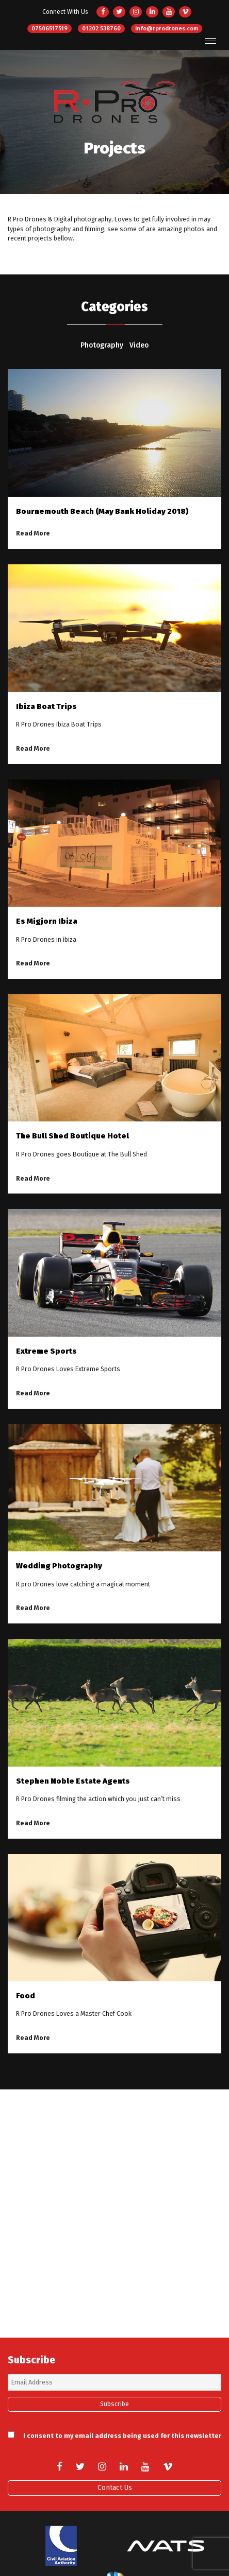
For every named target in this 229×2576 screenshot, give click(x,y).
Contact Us (114, 2487)
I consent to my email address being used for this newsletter (114, 2436)
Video (139, 345)
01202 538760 (101, 28)
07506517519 (49, 28)
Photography (101, 345)
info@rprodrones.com (166, 28)
